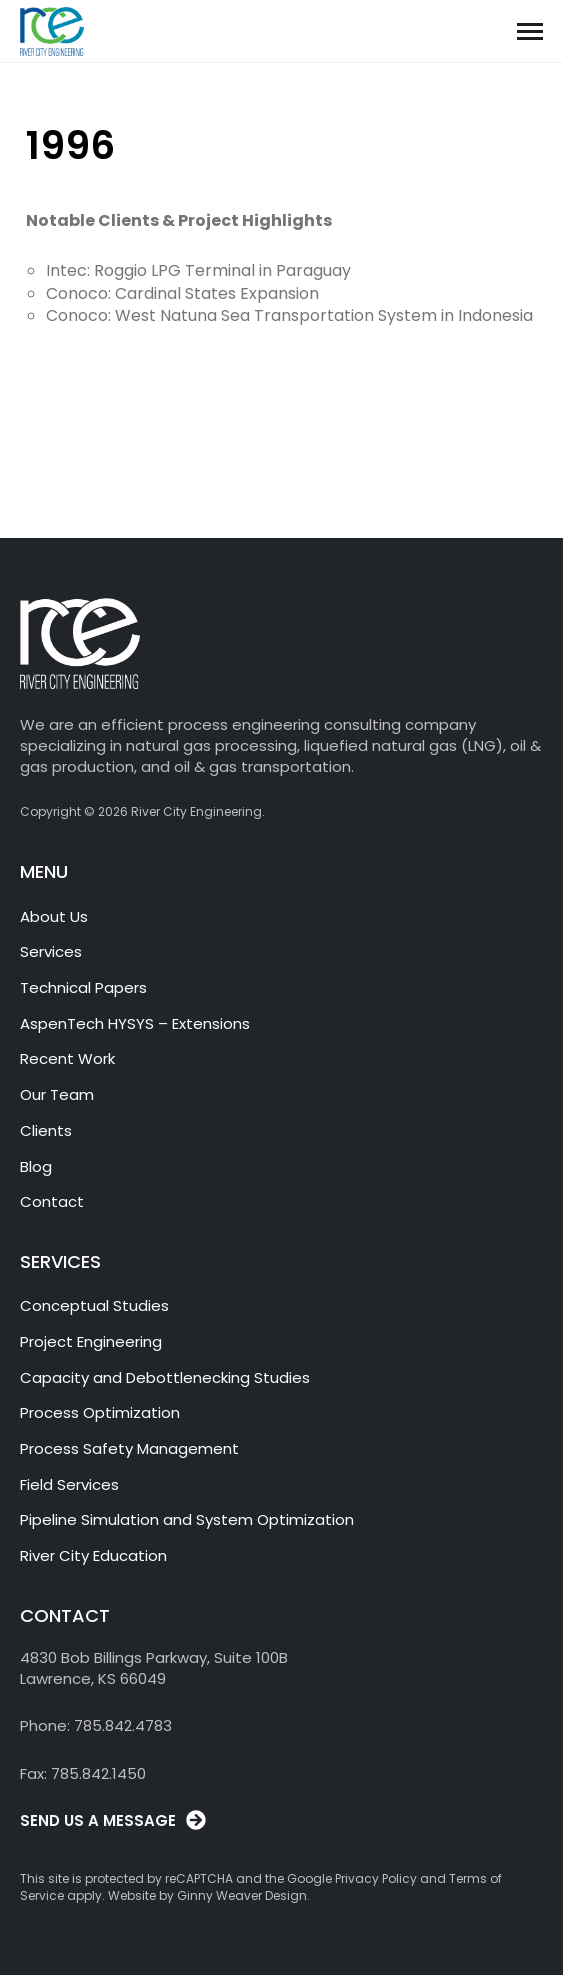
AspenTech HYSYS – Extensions (135, 1023)
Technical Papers (83, 987)
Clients (46, 1130)
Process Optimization (100, 1412)
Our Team (57, 1094)
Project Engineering (91, 1341)
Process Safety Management (129, 1448)
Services (51, 951)
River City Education (93, 1555)
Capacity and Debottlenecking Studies (165, 1377)
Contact (52, 1201)
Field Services (69, 1484)
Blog (36, 1166)
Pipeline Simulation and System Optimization (187, 1519)
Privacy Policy (376, 1878)
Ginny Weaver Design (242, 1895)
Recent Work (67, 1058)
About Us (54, 916)
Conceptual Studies (94, 1305)
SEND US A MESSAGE (98, 1820)
